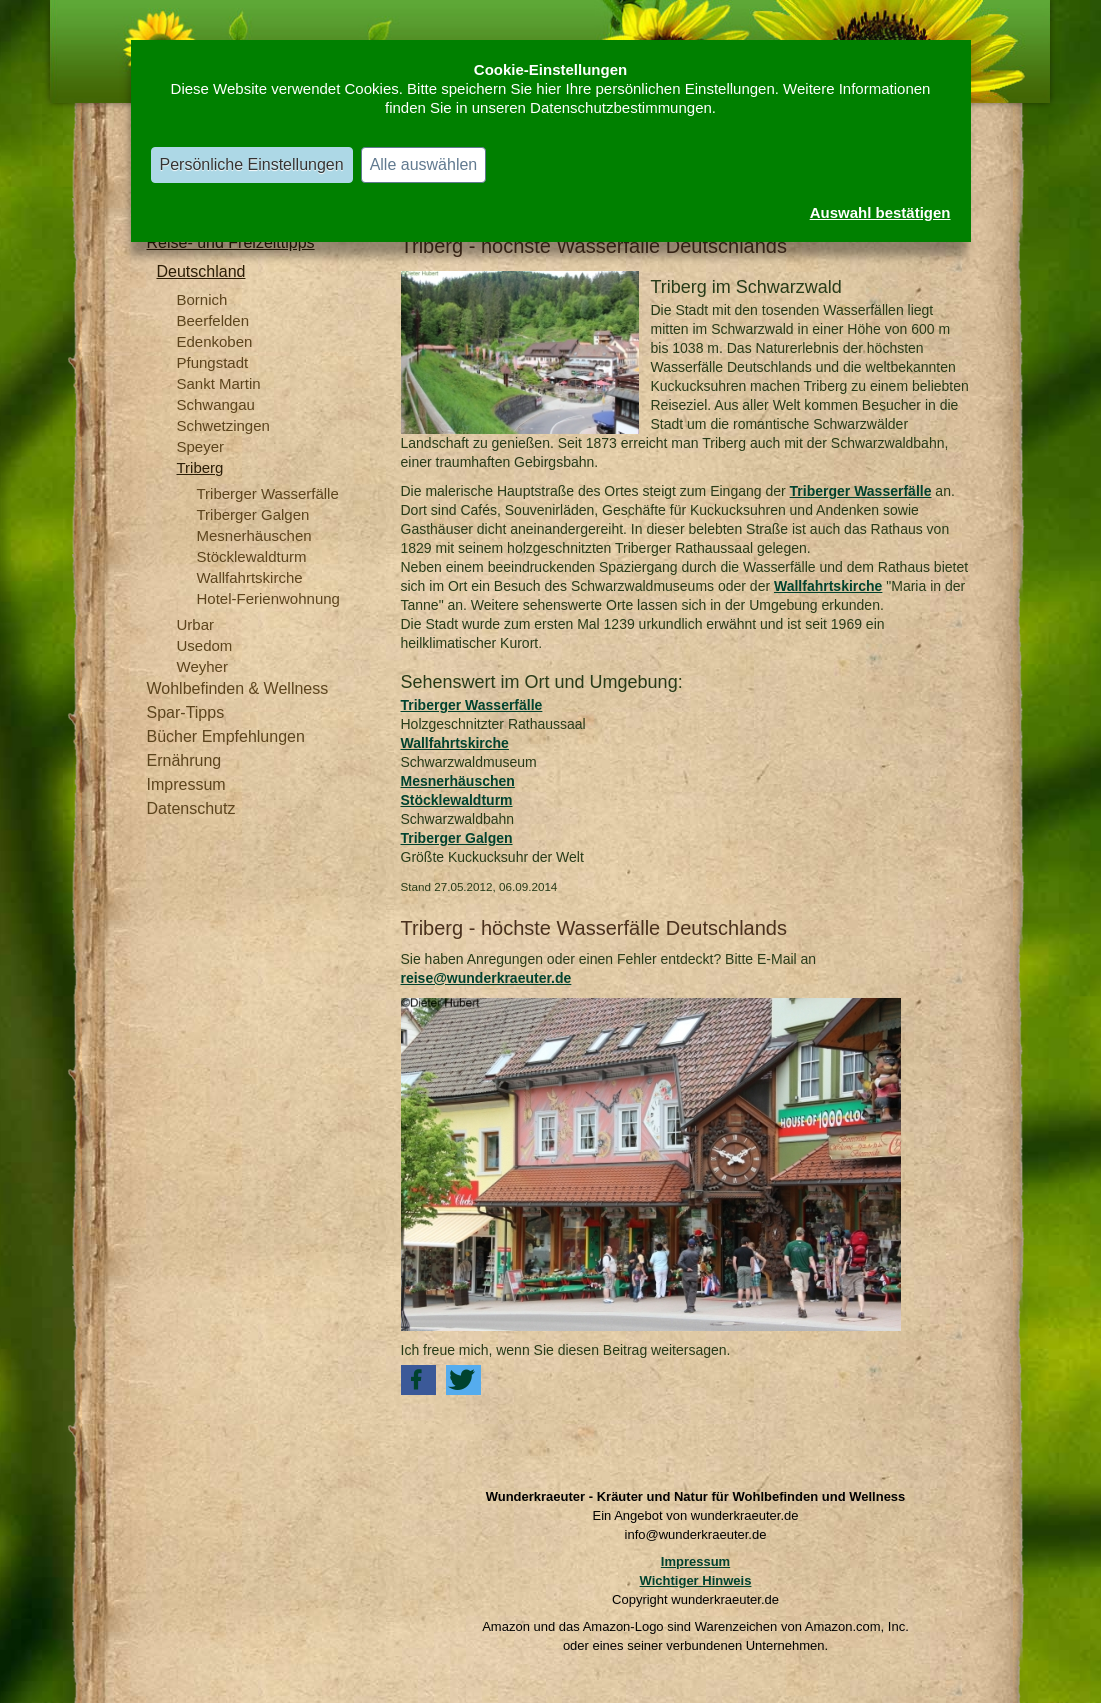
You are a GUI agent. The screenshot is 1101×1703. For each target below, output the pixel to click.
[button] (418, 1380)
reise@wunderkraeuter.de (486, 978)
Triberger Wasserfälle (268, 493)
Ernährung (184, 760)
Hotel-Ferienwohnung (268, 598)
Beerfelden (213, 320)
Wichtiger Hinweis (696, 1580)
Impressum (186, 784)
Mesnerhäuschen (254, 535)
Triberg (200, 467)
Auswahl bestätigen (880, 212)
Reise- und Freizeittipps (231, 242)
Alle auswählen (424, 164)
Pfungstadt (213, 362)
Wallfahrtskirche (250, 577)
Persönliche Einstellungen (252, 164)
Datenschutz (191, 808)
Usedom (205, 645)
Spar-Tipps (186, 712)
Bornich (202, 299)
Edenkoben (215, 341)
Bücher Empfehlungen (226, 736)
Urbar (196, 624)
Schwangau (216, 404)
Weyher (202, 666)
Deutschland (201, 271)
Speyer (201, 446)
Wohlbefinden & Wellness (238, 688)
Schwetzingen (223, 425)
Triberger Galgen (253, 514)
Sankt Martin (219, 383)
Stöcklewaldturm (252, 556)
